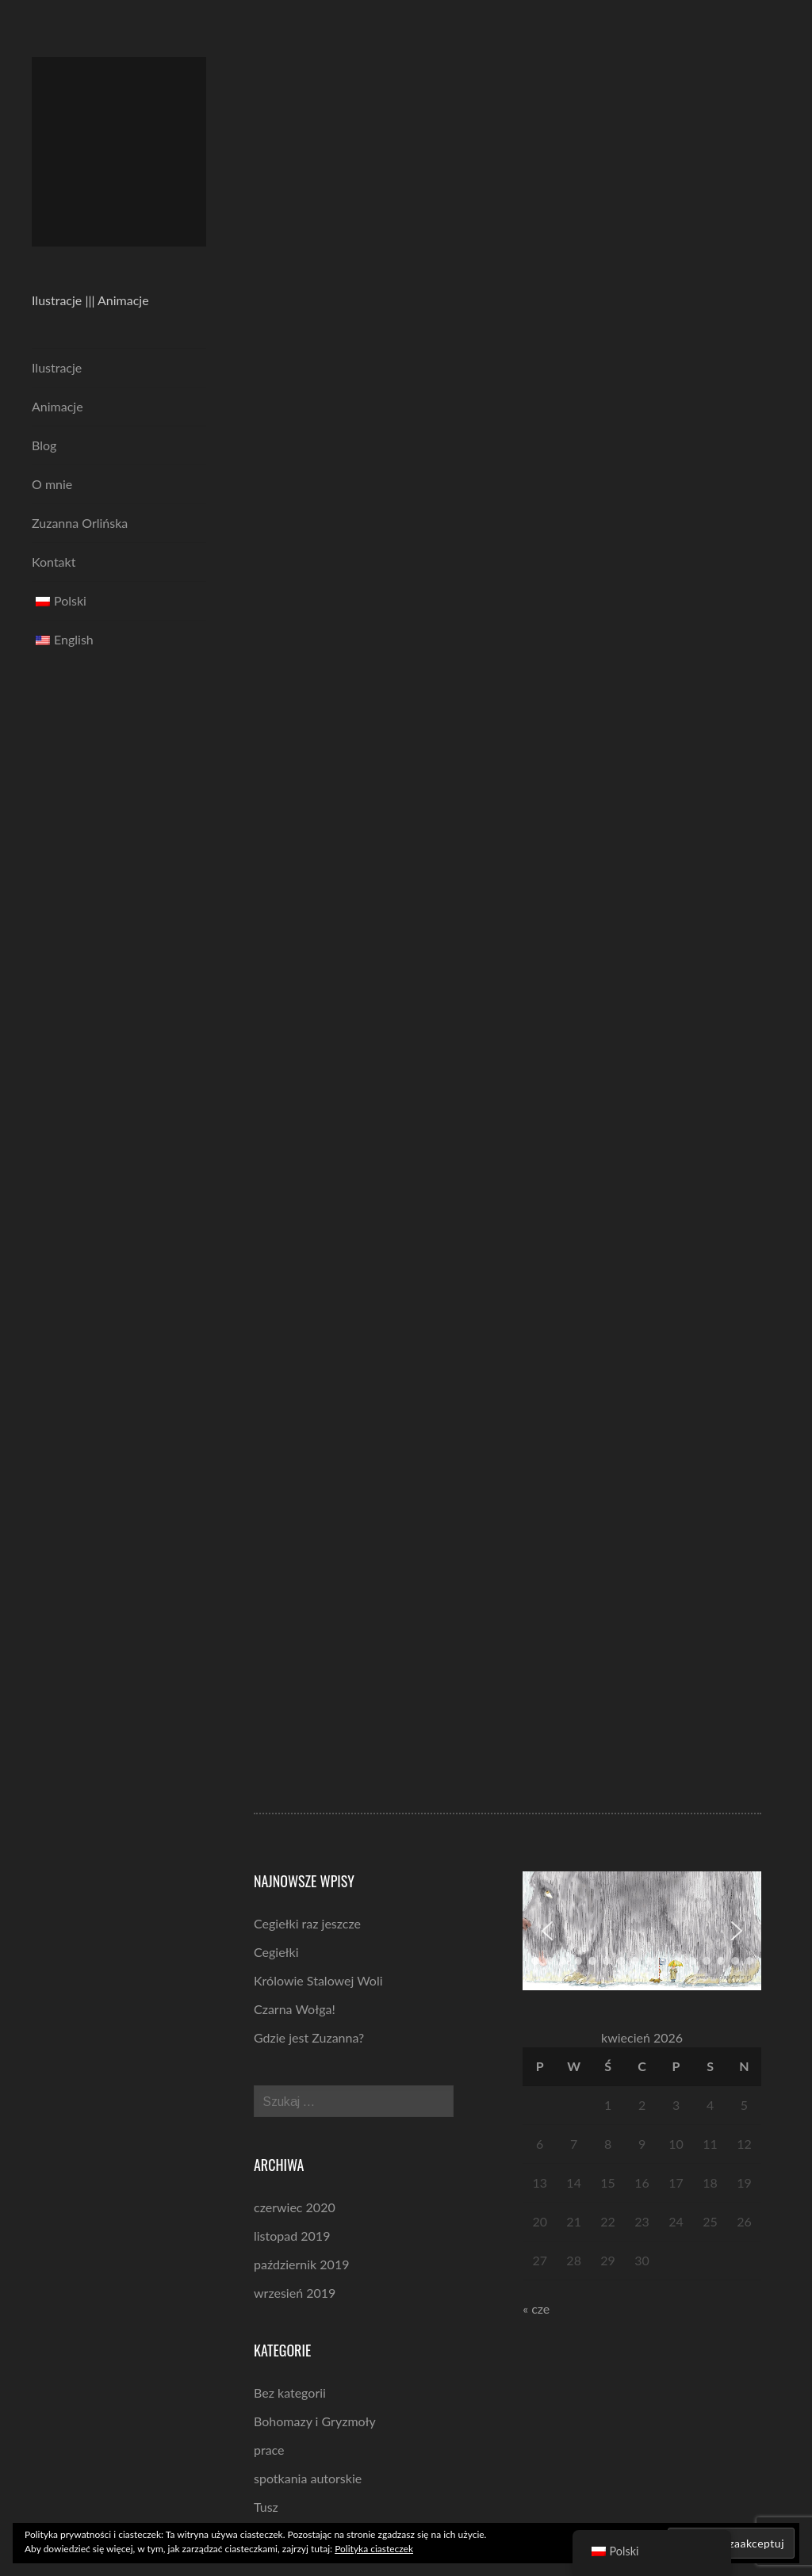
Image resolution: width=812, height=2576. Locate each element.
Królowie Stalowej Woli (318, 1980)
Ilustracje (57, 367)
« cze (536, 2308)
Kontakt (53, 561)
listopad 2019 (292, 2235)
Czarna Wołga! (294, 2008)
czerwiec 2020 (294, 2207)
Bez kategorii (290, 2392)
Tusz (266, 2506)
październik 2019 (301, 2264)
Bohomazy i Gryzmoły (315, 2421)
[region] (642, 1930)
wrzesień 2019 (294, 2292)
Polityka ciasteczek (374, 2549)
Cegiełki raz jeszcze (307, 1923)
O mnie (52, 483)
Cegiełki (276, 1951)
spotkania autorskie (308, 2478)
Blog (44, 445)
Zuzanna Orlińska (80, 522)
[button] (547, 1930)
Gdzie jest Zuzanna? (309, 2037)
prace (269, 2449)
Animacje (57, 406)
